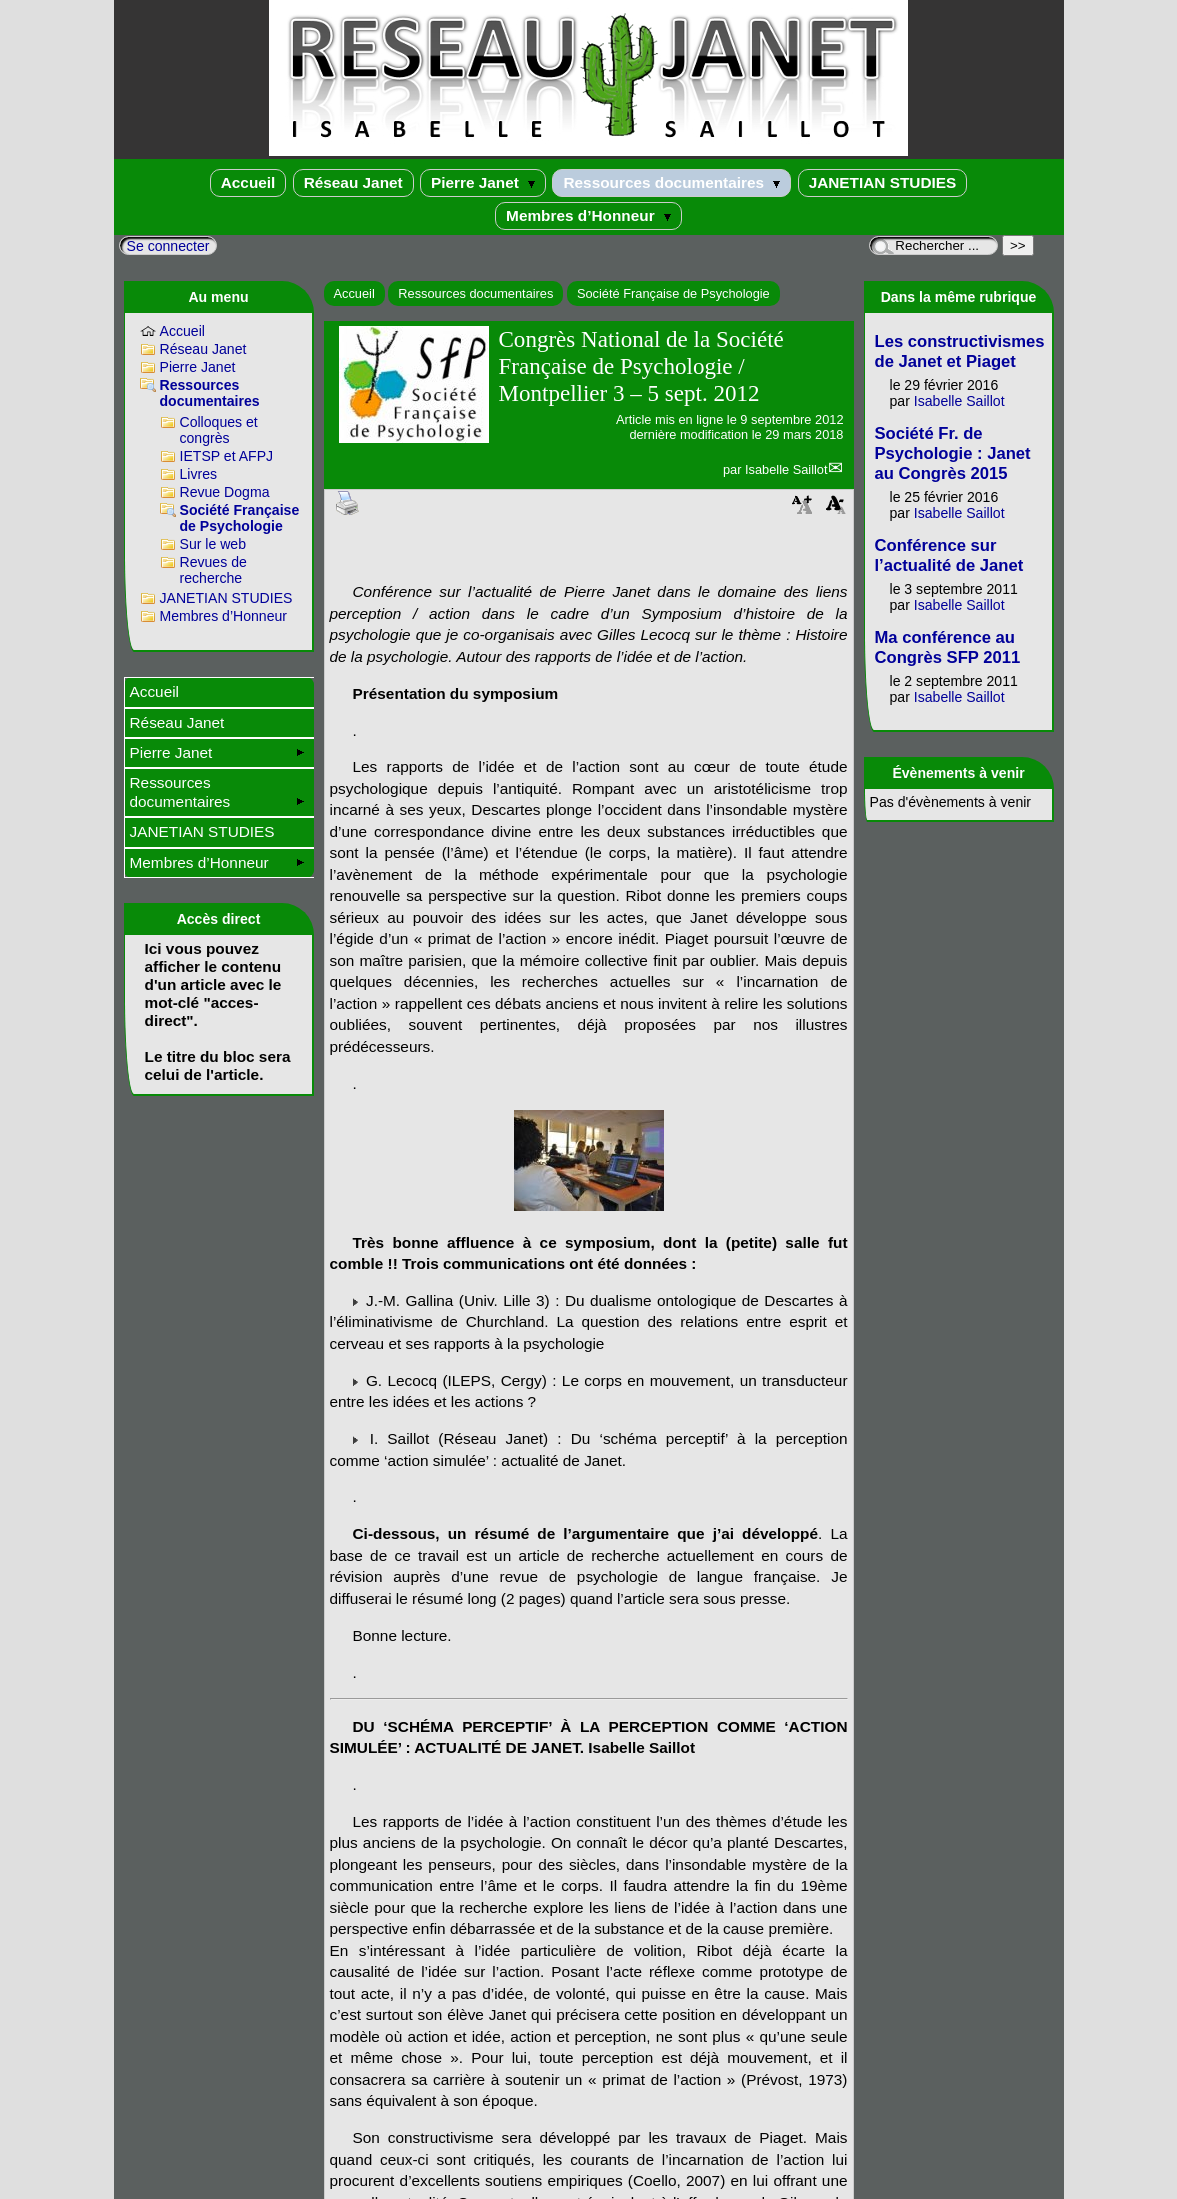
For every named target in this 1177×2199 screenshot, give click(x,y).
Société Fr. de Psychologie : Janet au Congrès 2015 (953, 453)
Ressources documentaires (671, 182)
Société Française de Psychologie (673, 293)
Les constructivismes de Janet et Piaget (960, 351)
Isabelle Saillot (786, 469)
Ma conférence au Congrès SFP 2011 (948, 647)
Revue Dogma (225, 492)
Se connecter (168, 246)
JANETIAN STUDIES (883, 182)
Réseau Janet (353, 182)
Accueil (248, 182)
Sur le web (213, 544)
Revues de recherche (213, 570)
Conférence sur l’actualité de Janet (949, 555)
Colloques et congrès (219, 430)
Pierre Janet (483, 182)
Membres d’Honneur (588, 215)
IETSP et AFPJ (227, 456)
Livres (199, 474)
